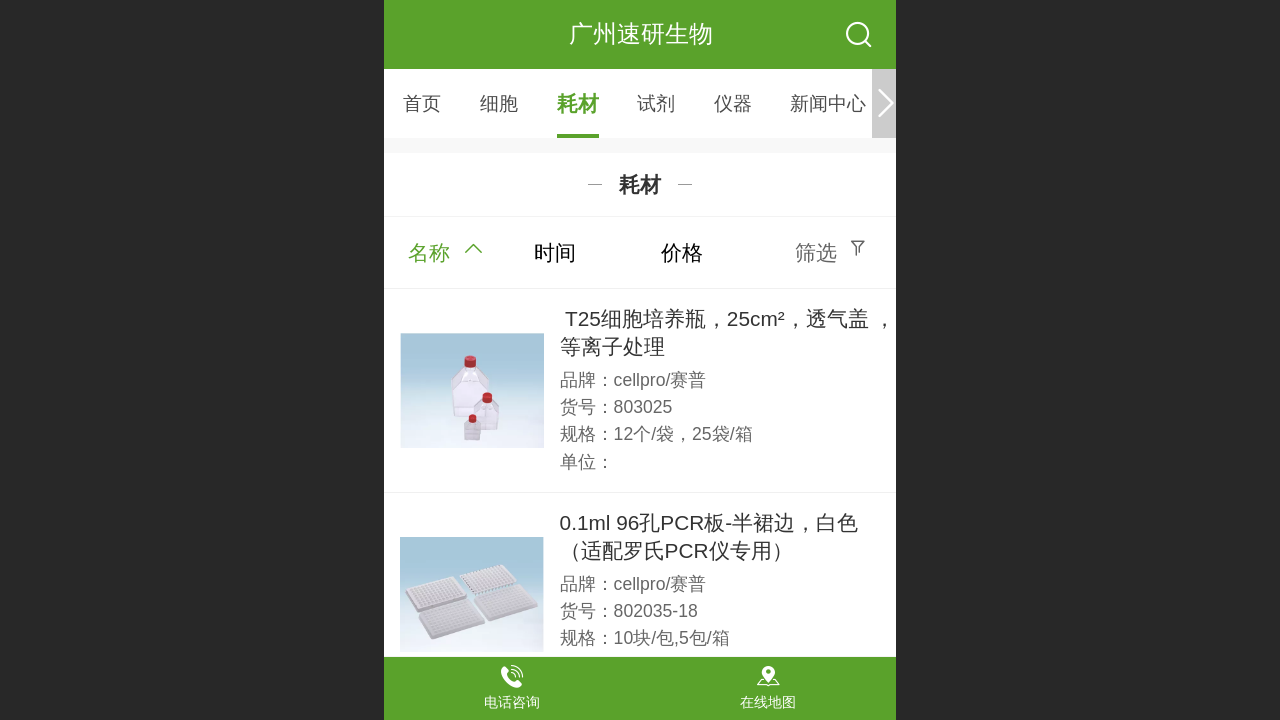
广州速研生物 (641, 33)
